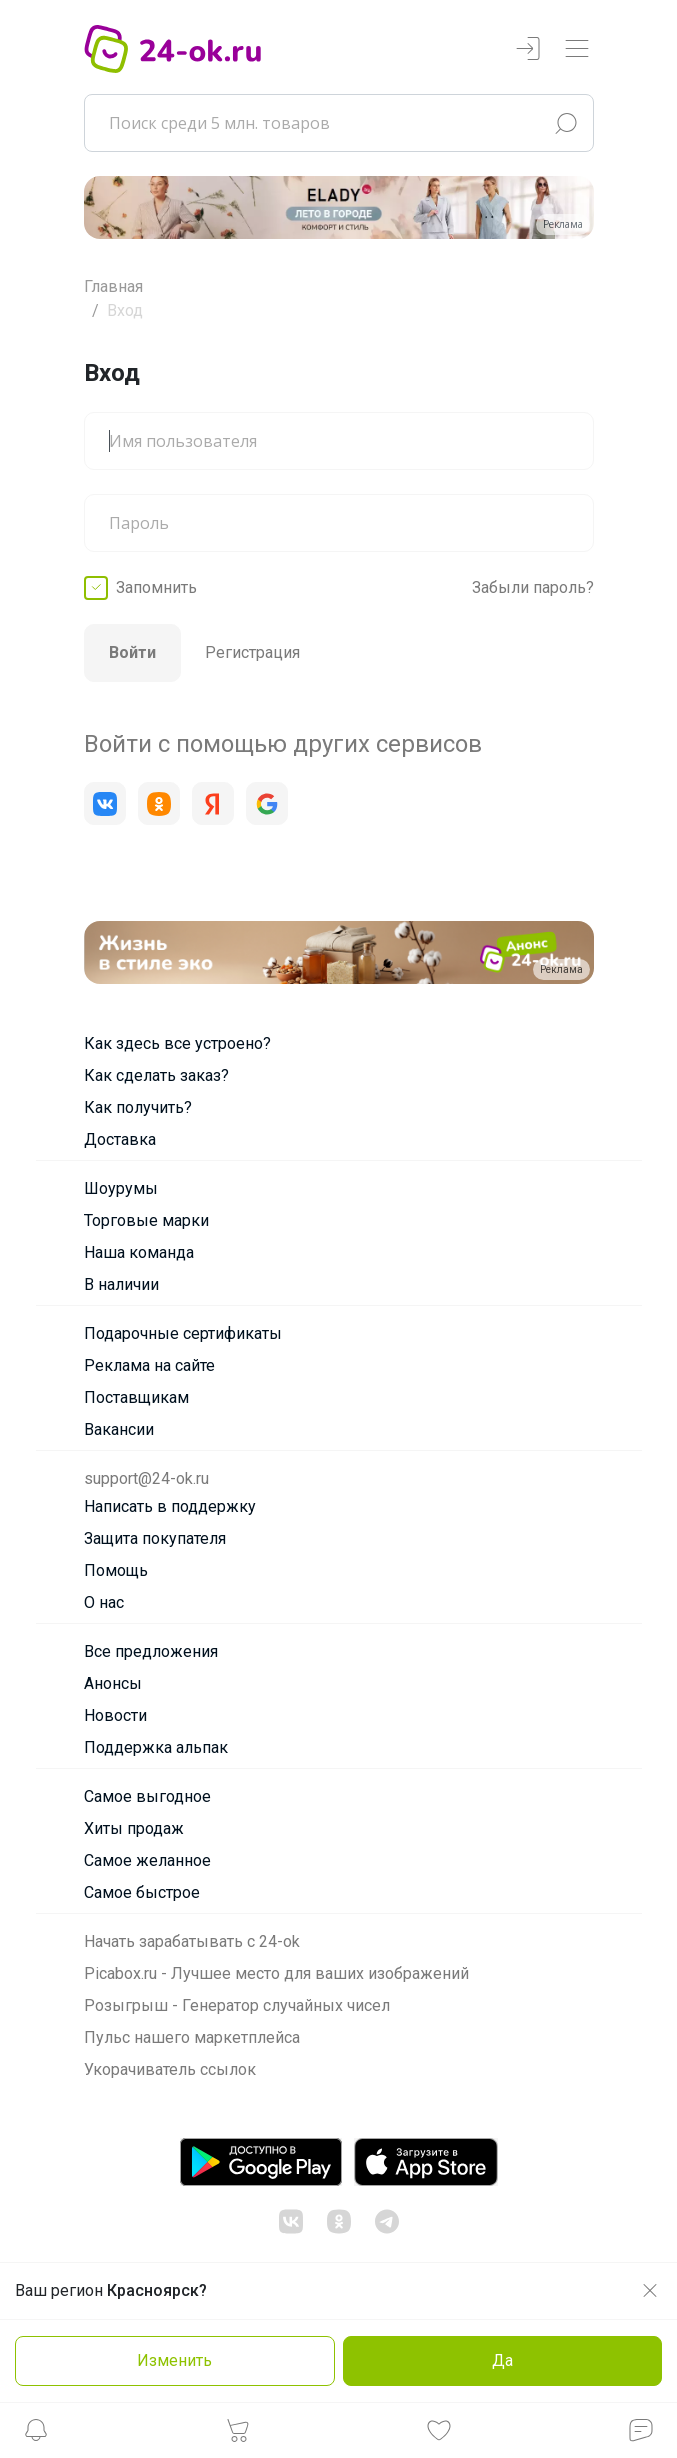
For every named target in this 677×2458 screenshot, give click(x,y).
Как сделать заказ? (156, 1075)
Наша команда (139, 1252)
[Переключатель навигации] (577, 49)
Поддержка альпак (156, 1747)
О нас (104, 1602)
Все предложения (151, 1651)
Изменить (174, 2360)
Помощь (116, 1570)
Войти (132, 652)
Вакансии (119, 1429)
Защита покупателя (155, 1538)
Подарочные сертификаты (183, 1333)
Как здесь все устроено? (177, 1043)
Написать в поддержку (170, 1506)
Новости (115, 1715)
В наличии (121, 1284)
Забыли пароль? (533, 587)
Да (502, 2360)
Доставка (120, 1139)
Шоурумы (121, 1188)
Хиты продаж (134, 1828)
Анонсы (113, 1683)
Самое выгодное (147, 1796)
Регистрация (252, 652)
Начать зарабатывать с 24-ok (192, 1941)
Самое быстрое (142, 1892)
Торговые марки (146, 1220)
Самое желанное (147, 1860)
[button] (36, 2435)
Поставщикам (136, 1397)
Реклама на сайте (149, 1365)
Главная (113, 286)
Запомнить (156, 587)
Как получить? (138, 1107)
